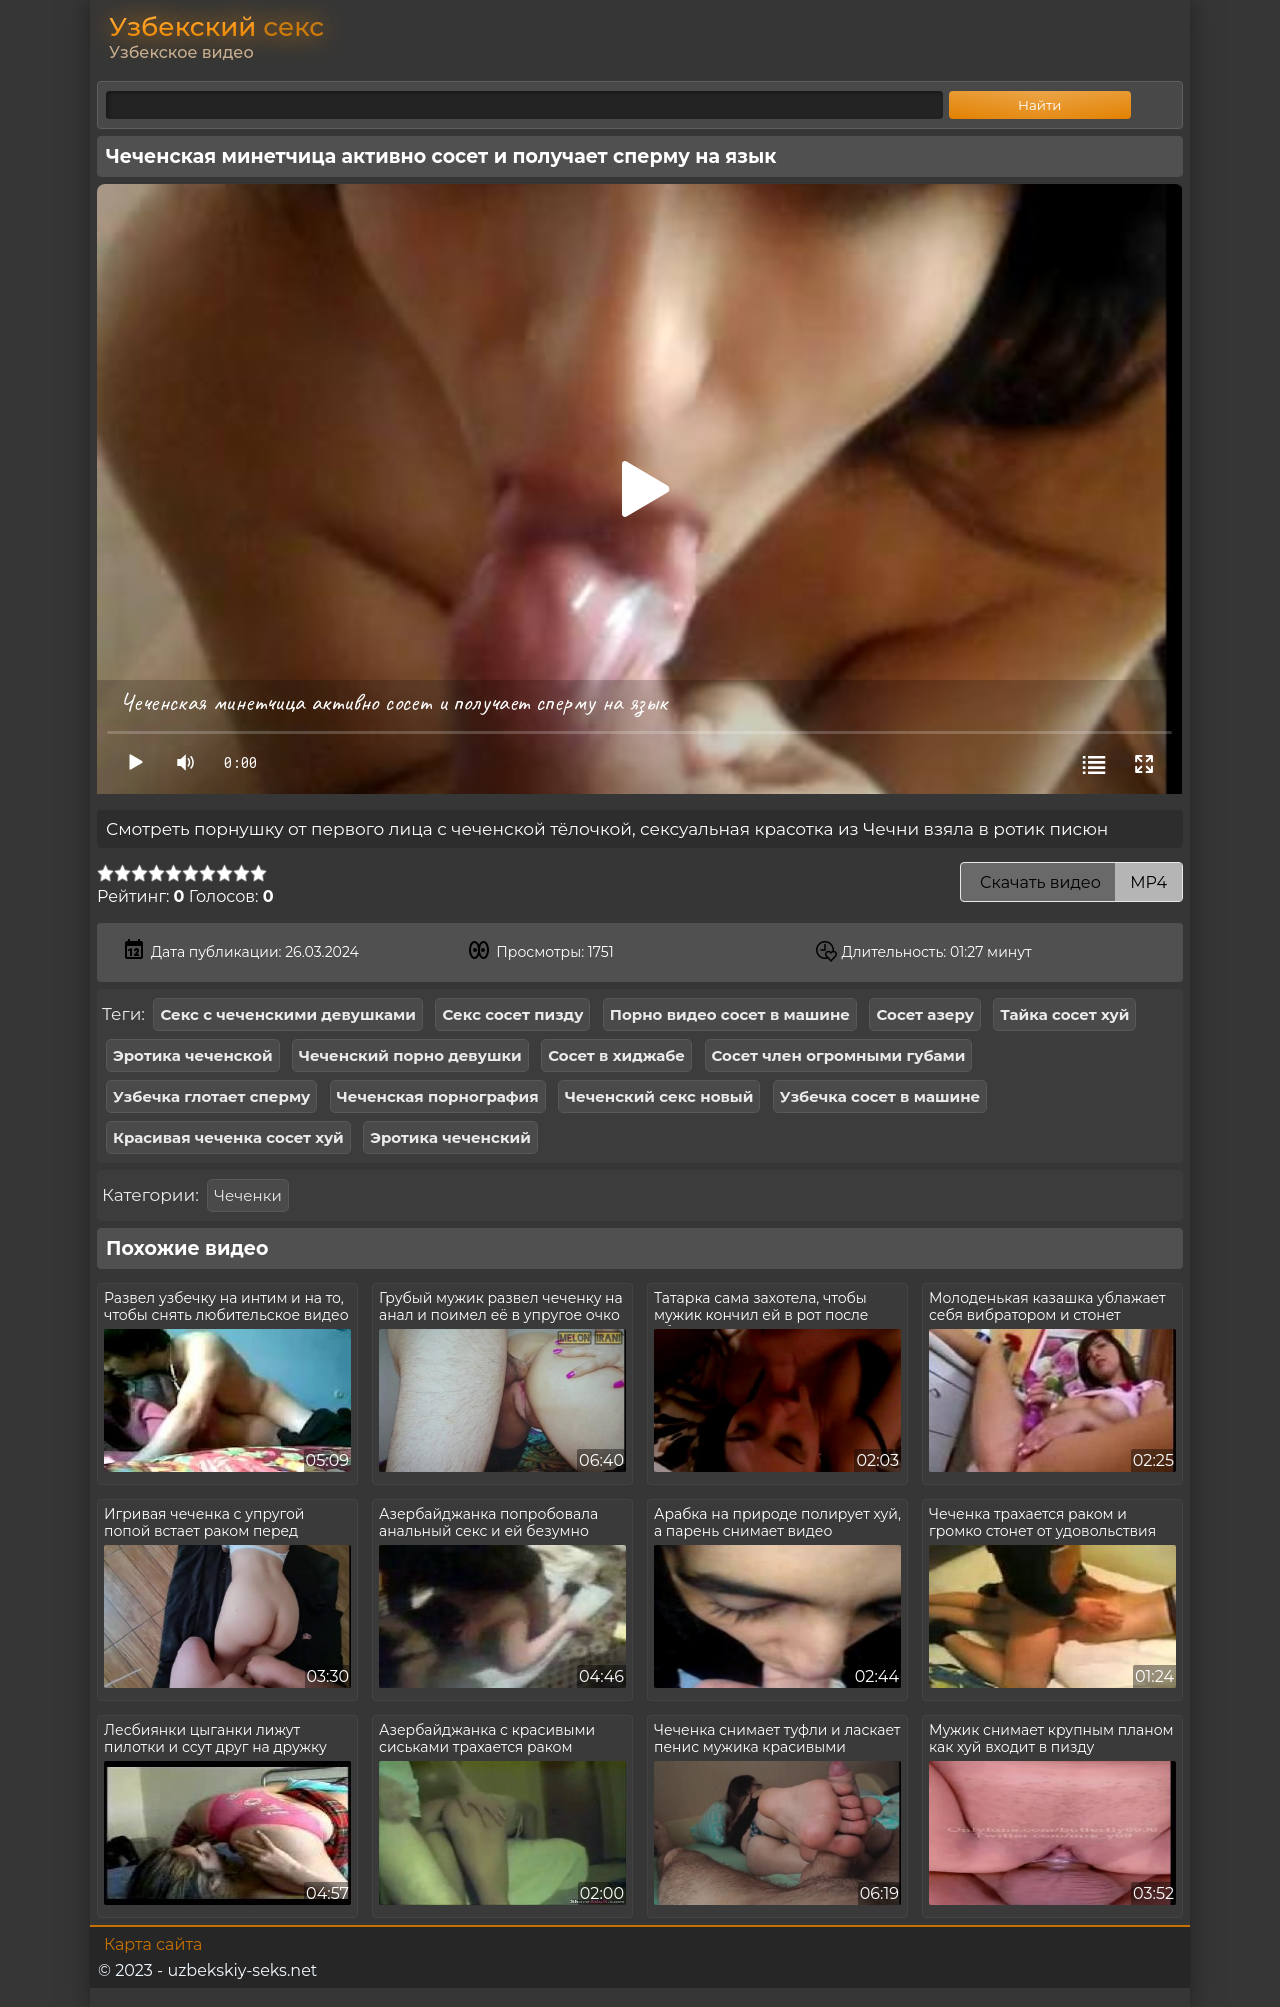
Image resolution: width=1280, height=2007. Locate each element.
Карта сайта (153, 1944)
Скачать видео (1071, 882)
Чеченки (247, 1195)
